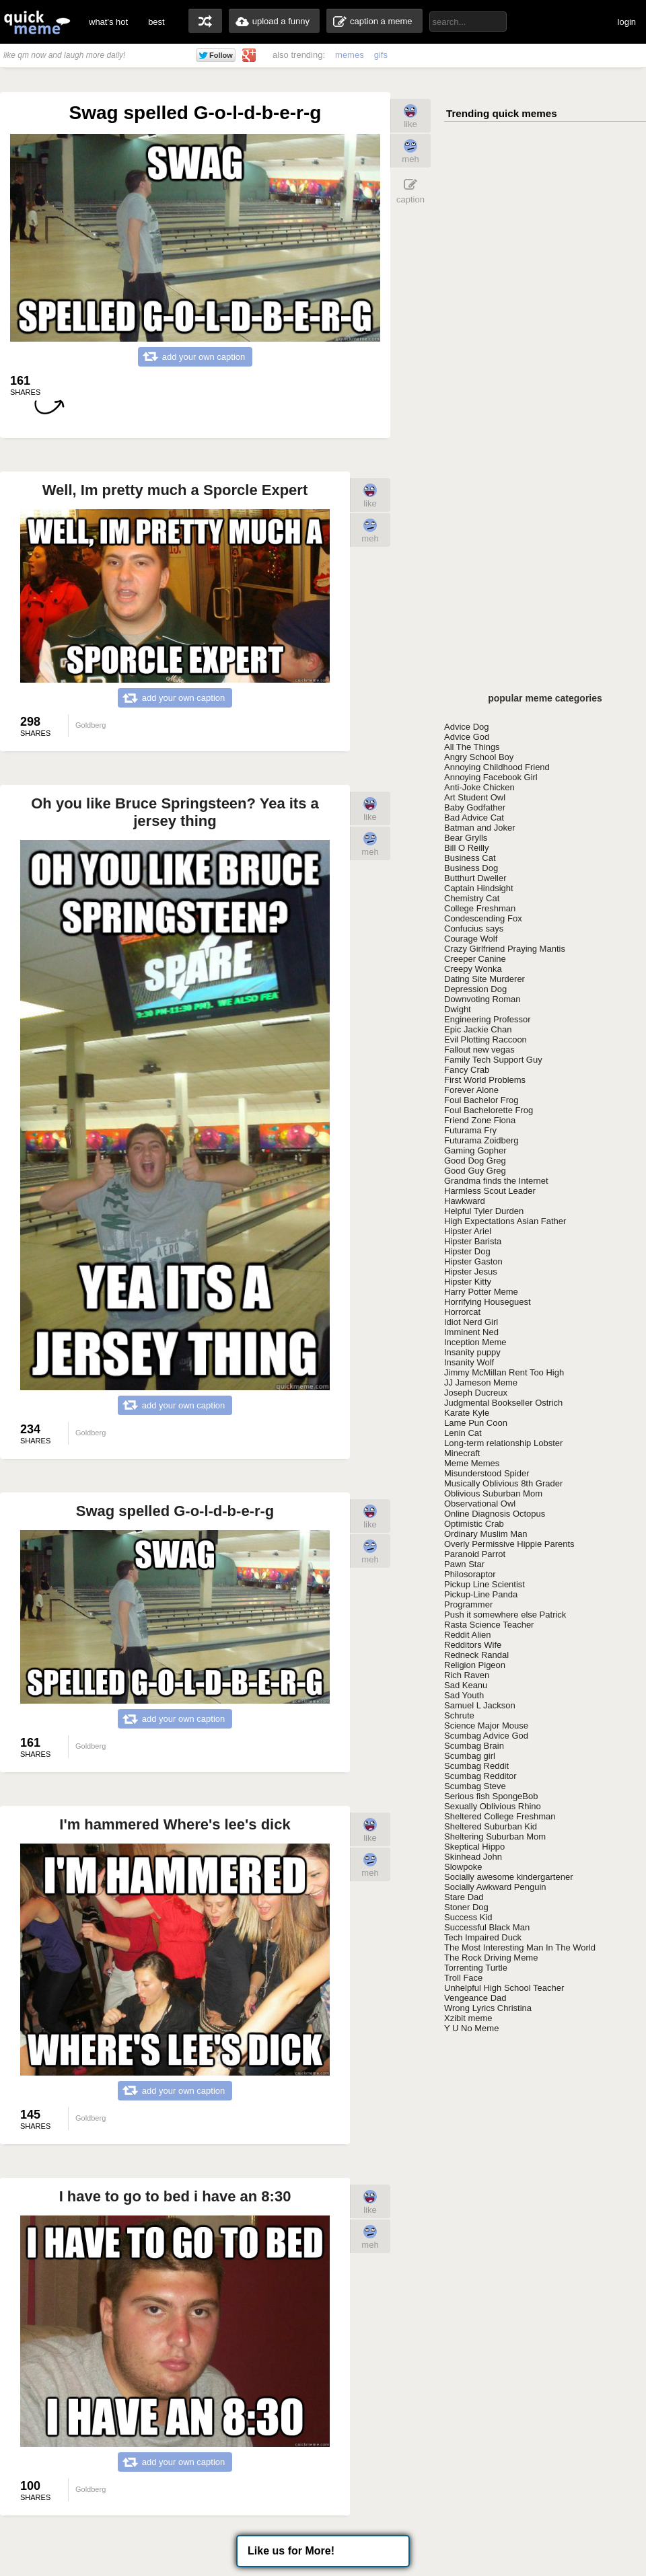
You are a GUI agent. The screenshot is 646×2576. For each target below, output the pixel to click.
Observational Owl (479, 1504)
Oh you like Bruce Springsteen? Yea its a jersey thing (175, 812)
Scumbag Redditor (480, 1776)
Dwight (457, 1009)
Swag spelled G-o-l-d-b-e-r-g (175, 1511)
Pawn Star (464, 1564)
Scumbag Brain (474, 1746)
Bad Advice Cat (474, 817)
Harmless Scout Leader (490, 1191)
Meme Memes (471, 1463)
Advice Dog (466, 727)
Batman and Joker (479, 828)
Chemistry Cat (471, 898)
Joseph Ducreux (475, 1393)
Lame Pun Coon (475, 1423)
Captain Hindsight (478, 888)
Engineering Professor (487, 1019)
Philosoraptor (470, 1574)
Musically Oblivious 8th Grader (503, 1483)
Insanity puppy (472, 1352)
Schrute (459, 1715)
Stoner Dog (466, 1907)
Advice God (466, 737)
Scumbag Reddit (476, 1766)
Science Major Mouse (486, 1725)
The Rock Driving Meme (491, 1958)
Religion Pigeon (474, 1665)
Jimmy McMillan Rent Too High (504, 1372)
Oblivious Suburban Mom (493, 1493)
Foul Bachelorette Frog (488, 1110)
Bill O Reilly (466, 848)
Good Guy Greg (475, 1171)
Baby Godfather (474, 807)
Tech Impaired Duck (483, 1937)
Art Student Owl (474, 797)
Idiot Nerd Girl (471, 1322)
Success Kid (468, 1917)
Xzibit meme (468, 2018)
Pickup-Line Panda (480, 1594)
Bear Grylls (465, 838)
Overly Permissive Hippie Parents (509, 1544)
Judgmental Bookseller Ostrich (503, 1403)
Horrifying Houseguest (487, 1302)
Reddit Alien (467, 1635)
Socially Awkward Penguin (495, 1887)
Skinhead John (473, 1857)
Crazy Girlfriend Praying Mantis (504, 949)
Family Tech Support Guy (493, 1060)
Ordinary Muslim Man (486, 1534)
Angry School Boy (478, 757)
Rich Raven (466, 1675)
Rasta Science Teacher (489, 1625)
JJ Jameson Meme (480, 1382)
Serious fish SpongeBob (491, 1796)
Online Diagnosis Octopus (494, 1514)
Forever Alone (471, 1090)
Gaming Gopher (475, 1150)
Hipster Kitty (467, 1282)
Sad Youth (464, 1695)
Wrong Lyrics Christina (488, 2008)
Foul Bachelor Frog (481, 1100)
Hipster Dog (467, 1251)
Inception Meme (475, 1342)
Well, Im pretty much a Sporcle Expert (175, 490)
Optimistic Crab (474, 1524)
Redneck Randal (476, 1655)
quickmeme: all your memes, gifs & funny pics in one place (37, 22)
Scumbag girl (469, 1756)
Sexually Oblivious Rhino (492, 1806)
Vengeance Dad (475, 1998)
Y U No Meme (471, 2028)
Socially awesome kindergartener (508, 1877)
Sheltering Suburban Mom (495, 1836)
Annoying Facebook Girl (491, 777)
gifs (381, 55)
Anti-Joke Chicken (479, 787)
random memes (205, 21)
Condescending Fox (483, 918)
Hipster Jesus (470, 1271)
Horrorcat (462, 1312)
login (627, 22)
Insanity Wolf (469, 1362)
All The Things (472, 747)
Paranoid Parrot (474, 1554)
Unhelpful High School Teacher (504, 1988)
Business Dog (471, 868)
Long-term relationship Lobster (503, 1443)
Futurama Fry (470, 1130)
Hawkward (464, 1201)
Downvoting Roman (482, 999)
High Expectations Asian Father (505, 1221)
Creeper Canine (475, 959)
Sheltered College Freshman (499, 1816)
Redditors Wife (472, 1645)
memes (349, 55)
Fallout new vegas (479, 1050)
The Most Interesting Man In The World (520, 1947)
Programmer (468, 1604)
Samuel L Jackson (479, 1705)
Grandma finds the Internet (496, 1181)
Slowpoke (463, 1867)
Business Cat (470, 858)
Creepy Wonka (473, 969)
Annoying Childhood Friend (497, 767)
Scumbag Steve (475, 1786)
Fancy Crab (466, 1070)
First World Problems (485, 1080)
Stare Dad (464, 1897)
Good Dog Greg (475, 1161)
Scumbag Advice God (486, 1736)
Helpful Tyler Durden (484, 1211)
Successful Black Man (487, 1927)
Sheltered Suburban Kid (490, 1826)
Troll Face (463, 1978)
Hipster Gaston (473, 1261)
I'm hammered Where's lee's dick (174, 1824)
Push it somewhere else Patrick (505, 1614)
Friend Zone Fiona (479, 1120)
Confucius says (473, 928)
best (156, 22)
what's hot (108, 22)
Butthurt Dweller (475, 878)
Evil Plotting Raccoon (485, 1039)
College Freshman (479, 908)
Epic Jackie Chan (477, 1029)
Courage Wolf (470, 939)
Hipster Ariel (467, 1231)
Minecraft (462, 1453)
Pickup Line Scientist (484, 1584)
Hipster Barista (472, 1241)
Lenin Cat (463, 1433)
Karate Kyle (466, 1413)
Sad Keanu (465, 1685)
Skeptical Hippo (474, 1847)
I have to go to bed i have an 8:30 (175, 2196)
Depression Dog (475, 989)
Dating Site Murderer (484, 979)
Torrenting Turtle (475, 1968)
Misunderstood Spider (486, 1473)
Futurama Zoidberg (481, 1140)
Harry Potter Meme (481, 1292)
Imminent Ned (471, 1332)
